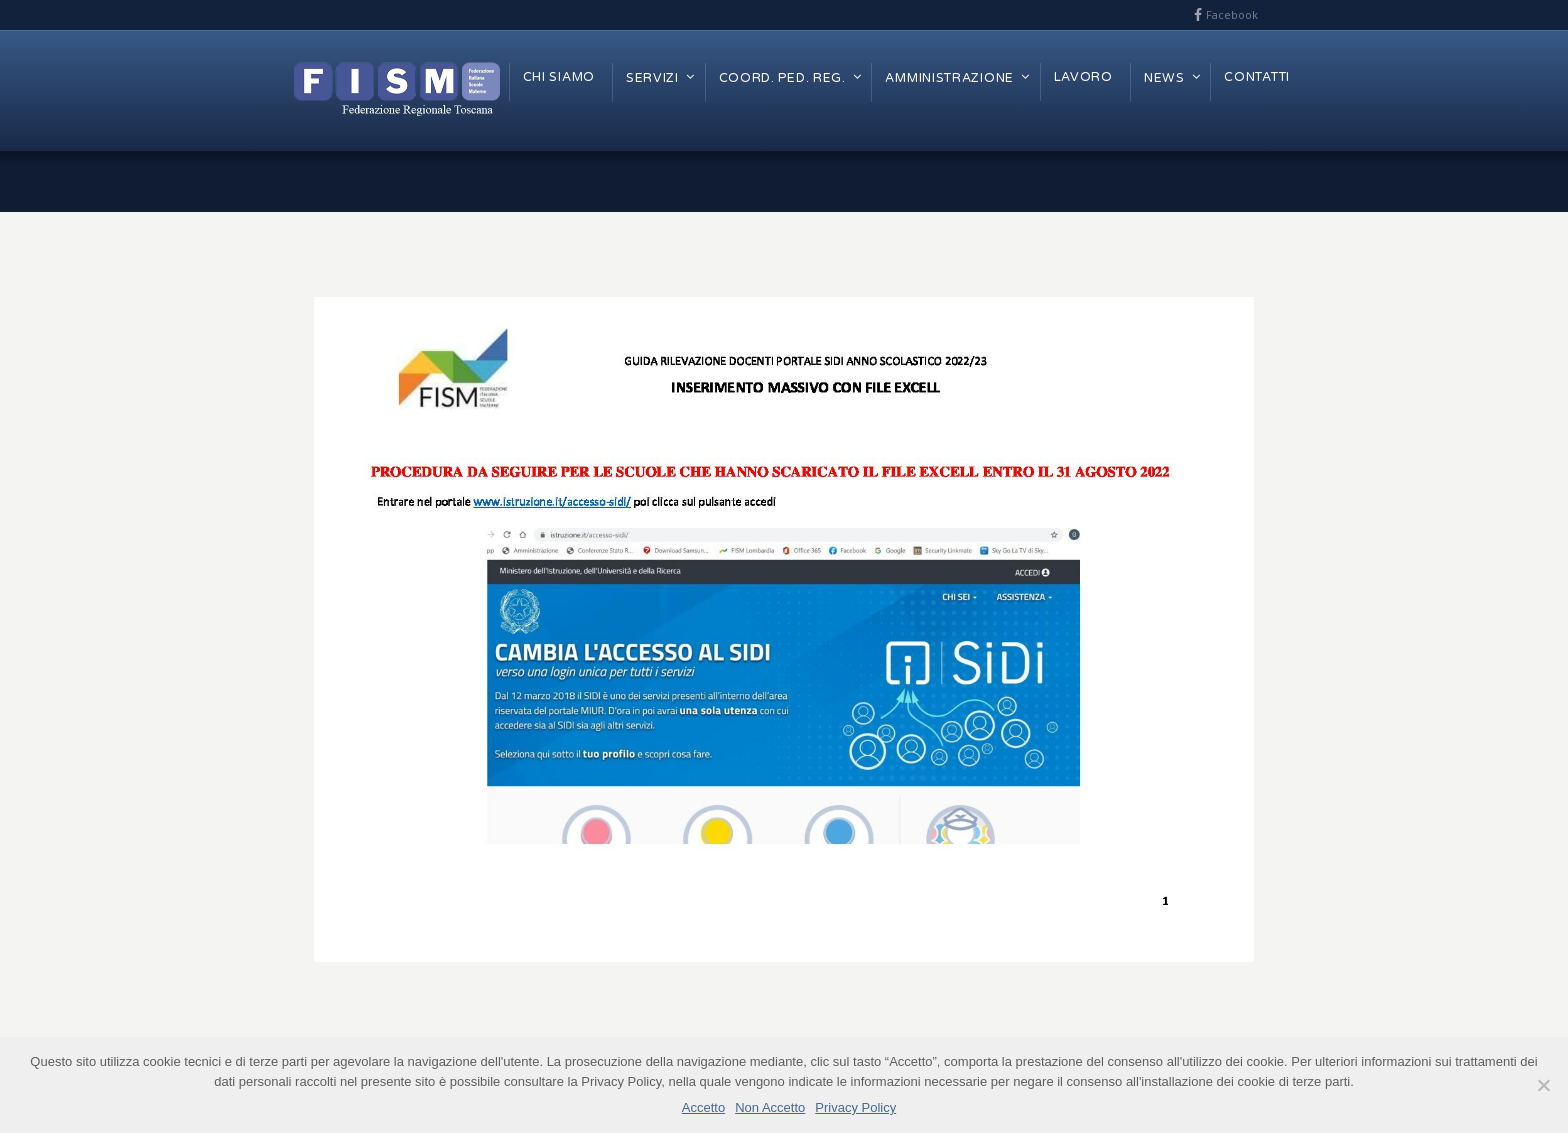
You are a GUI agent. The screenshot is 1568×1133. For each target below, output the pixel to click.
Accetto (703, 1107)
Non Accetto (770, 1107)
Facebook (1232, 14)
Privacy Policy (855, 1107)
